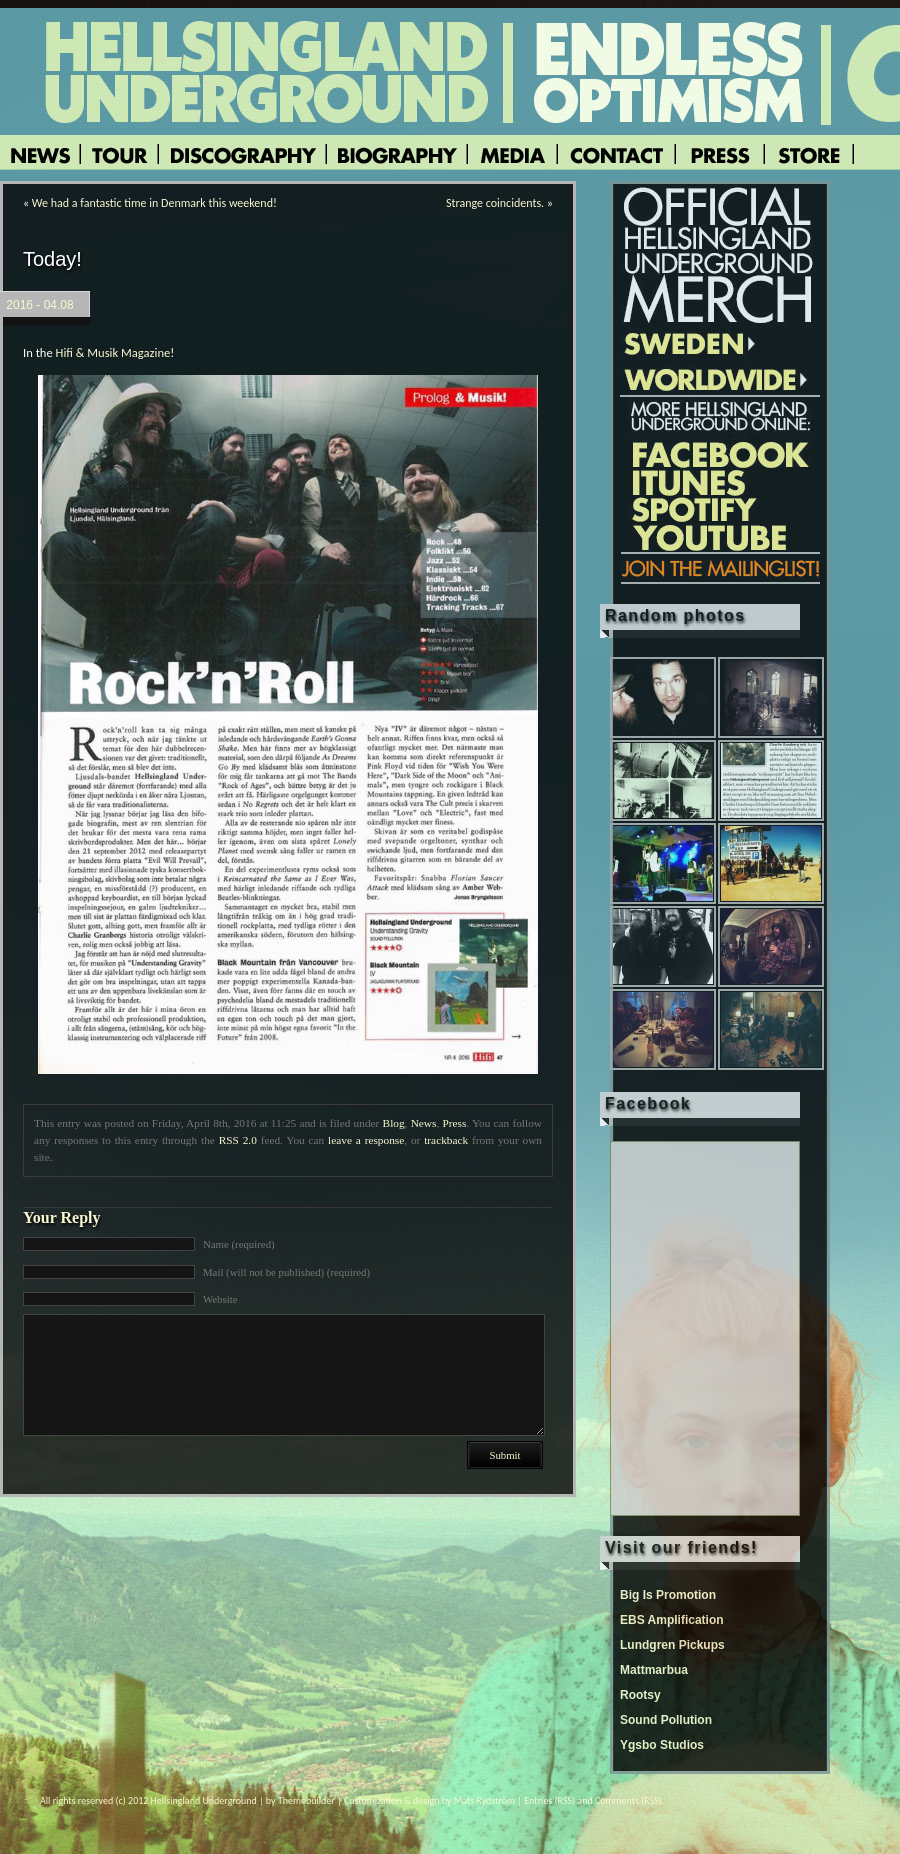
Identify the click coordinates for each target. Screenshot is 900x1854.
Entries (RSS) (549, 1800)
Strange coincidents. (495, 203)
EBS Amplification (672, 1620)
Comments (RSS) (628, 1800)
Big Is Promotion (668, 1595)
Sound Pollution (666, 1720)
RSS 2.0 (238, 1140)
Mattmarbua (654, 1670)
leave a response (366, 1140)
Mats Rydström (484, 1800)
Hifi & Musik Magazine (113, 352)
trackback (446, 1140)
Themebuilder (306, 1800)
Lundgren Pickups (672, 1645)
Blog (394, 1123)
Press (454, 1123)
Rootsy (640, 1695)
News (424, 1123)
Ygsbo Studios (662, 1745)
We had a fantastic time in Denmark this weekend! (154, 203)
